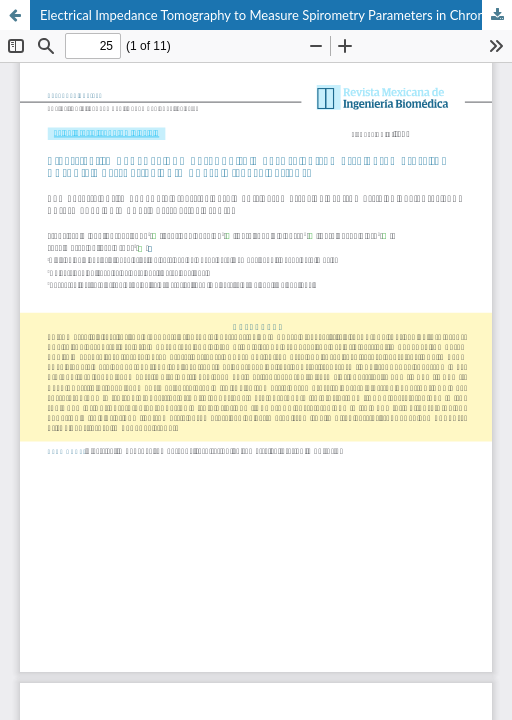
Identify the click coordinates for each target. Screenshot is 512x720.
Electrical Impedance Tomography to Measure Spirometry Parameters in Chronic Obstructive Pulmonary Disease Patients (276, 15)
